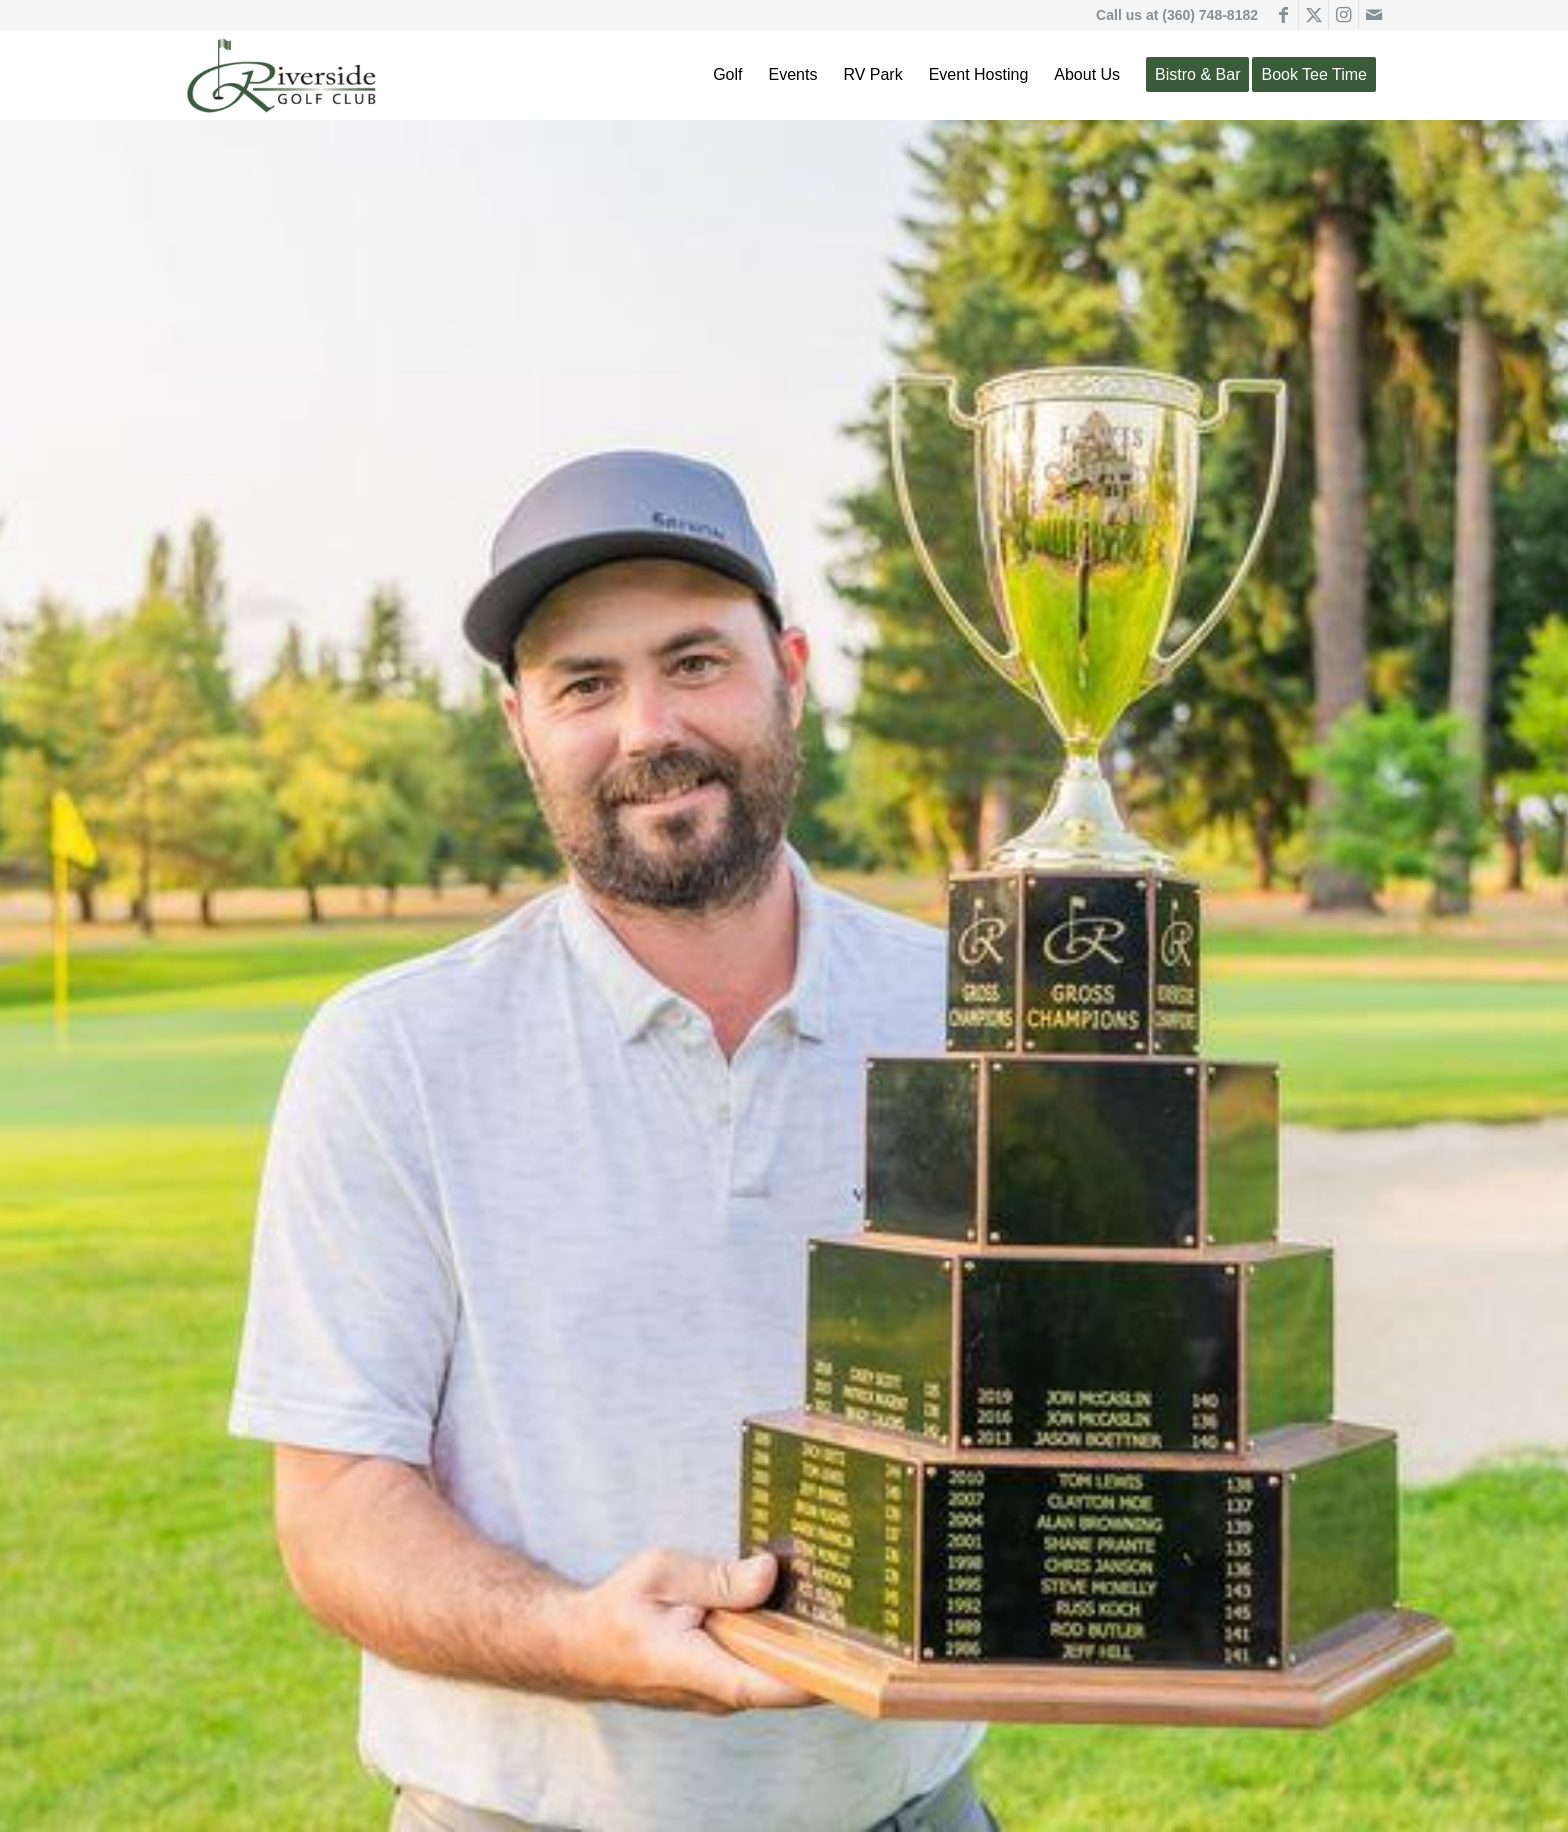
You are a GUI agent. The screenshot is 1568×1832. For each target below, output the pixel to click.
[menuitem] (727, 75)
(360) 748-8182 (1210, 15)
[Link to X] (1313, 15)
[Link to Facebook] (1283, 15)
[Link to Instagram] (1343, 15)
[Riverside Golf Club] (282, 75)
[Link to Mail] (1374, 15)
